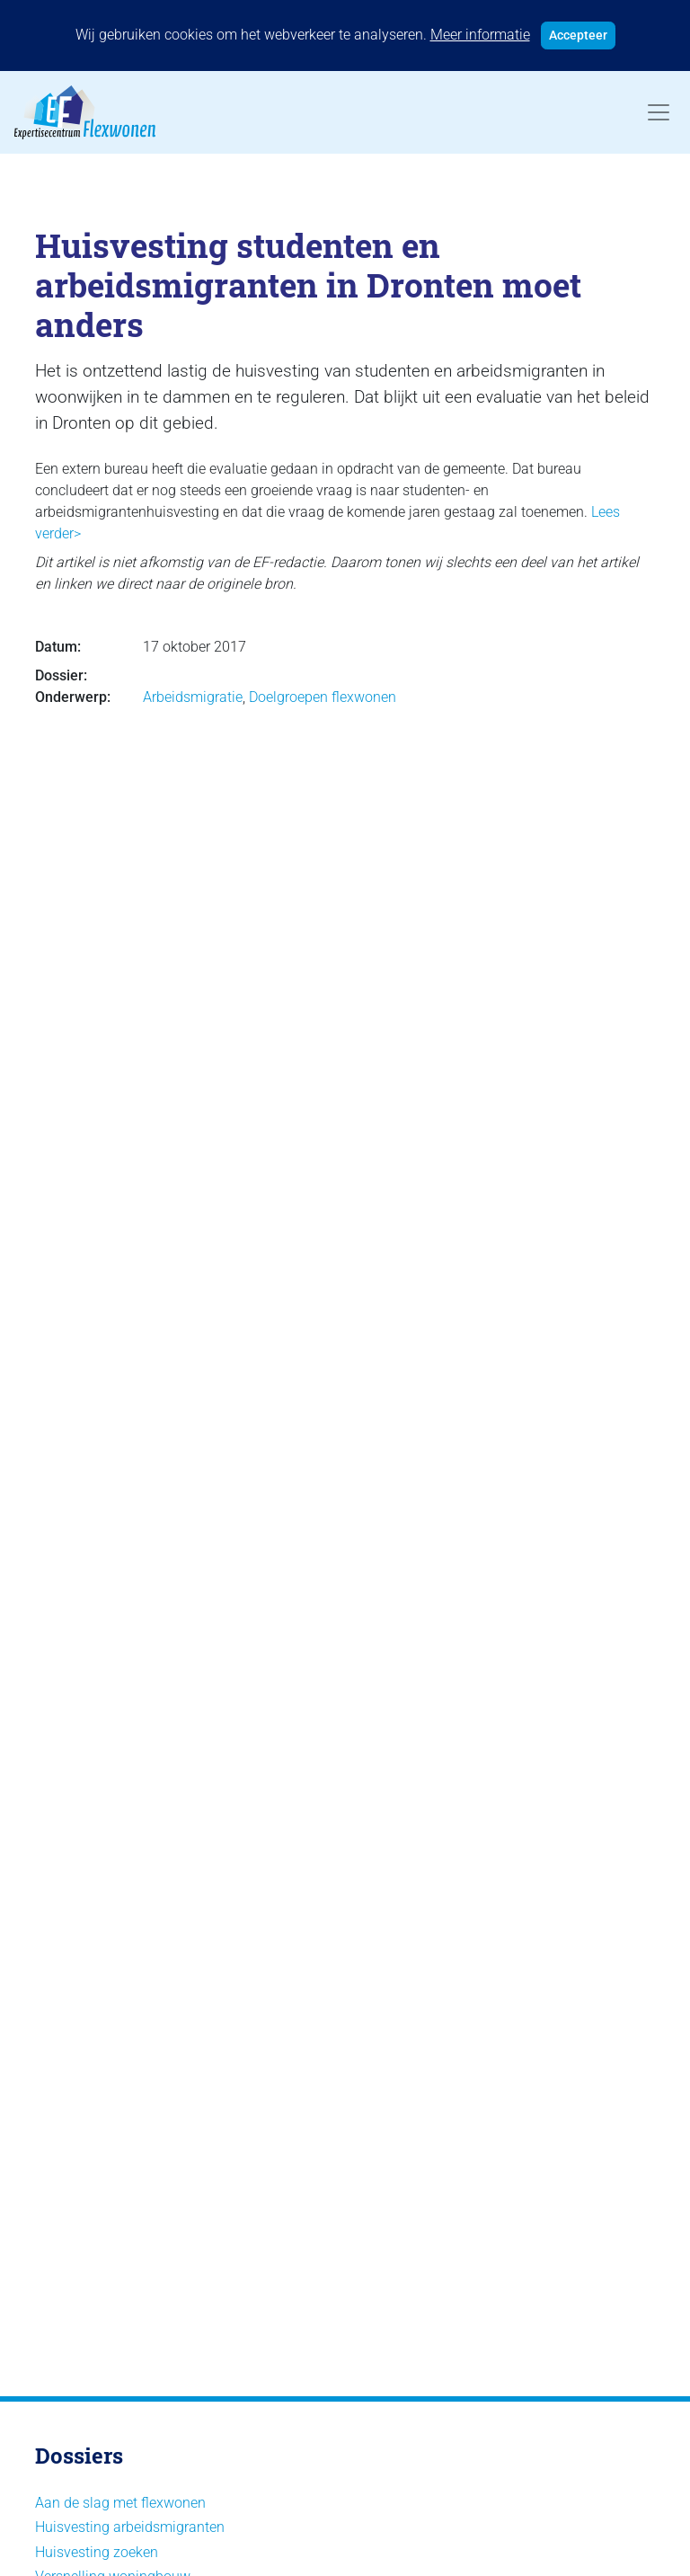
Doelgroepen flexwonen (322, 697)
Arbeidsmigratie (193, 697)
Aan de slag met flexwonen (120, 2502)
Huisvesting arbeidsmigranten (130, 2527)
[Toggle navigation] (658, 112)
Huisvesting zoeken (96, 2552)
